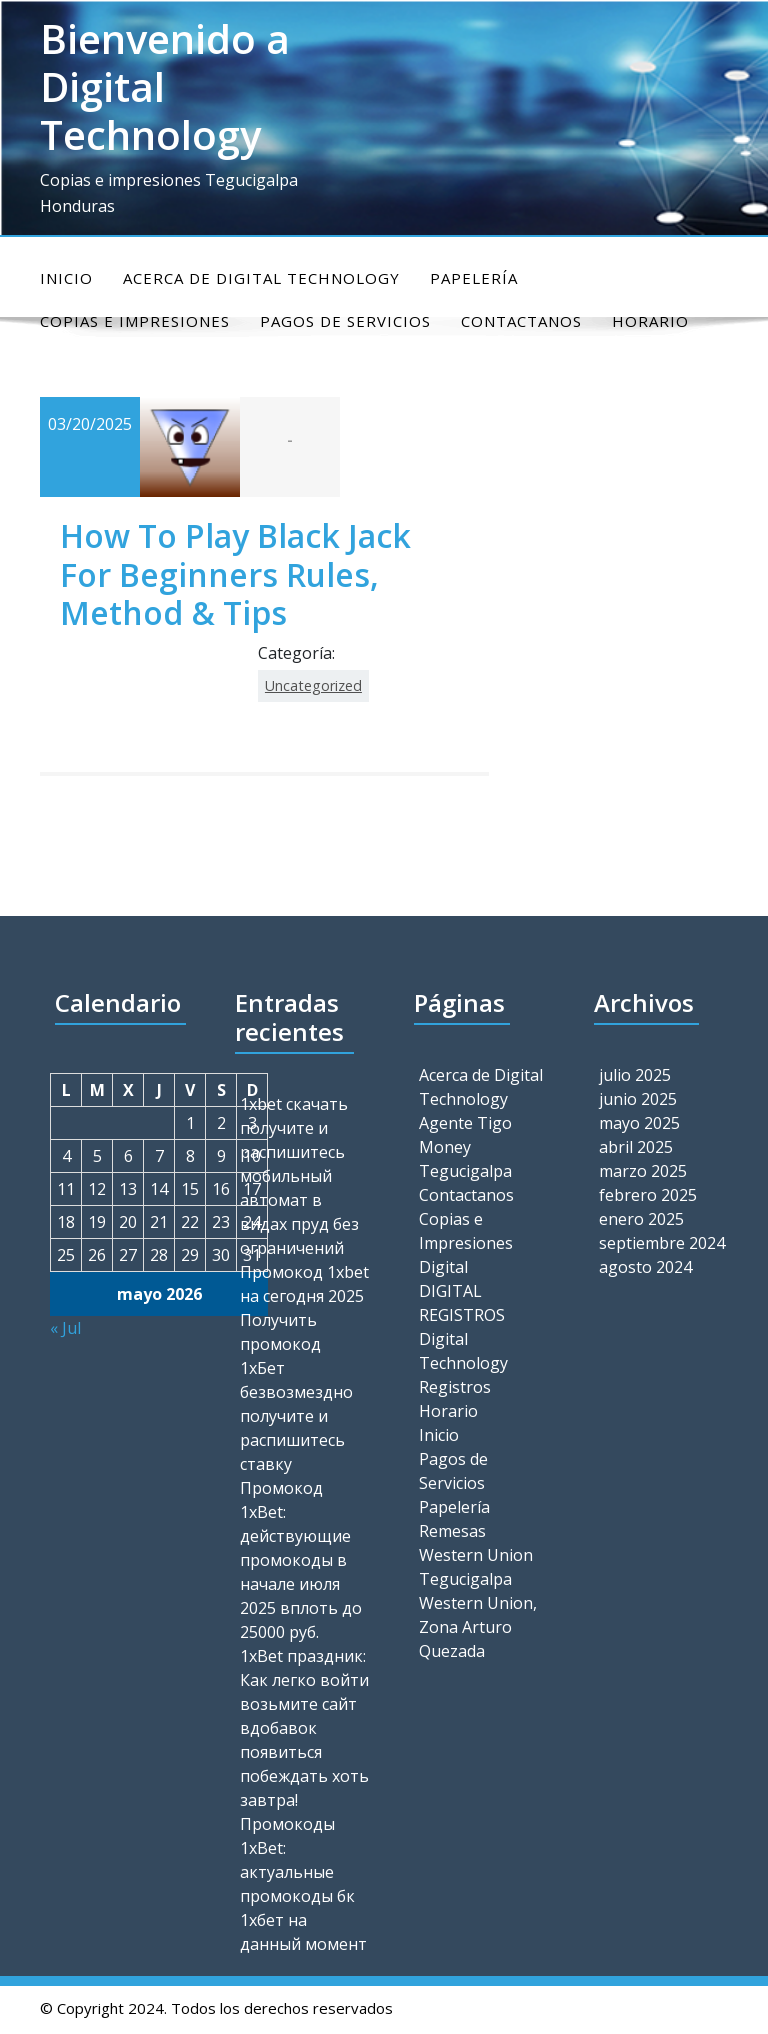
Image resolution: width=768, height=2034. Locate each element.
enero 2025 (641, 1219)
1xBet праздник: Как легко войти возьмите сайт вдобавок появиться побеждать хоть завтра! (304, 1728)
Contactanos (466, 1195)
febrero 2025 (648, 1195)
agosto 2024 (645, 1267)
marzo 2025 (643, 1171)
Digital (443, 1267)
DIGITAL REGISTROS (462, 1303)
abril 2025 (636, 1147)
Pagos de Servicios (453, 1471)
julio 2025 (635, 1075)
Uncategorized (313, 685)
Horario (448, 1411)
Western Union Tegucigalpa (476, 1567)
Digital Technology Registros (463, 1363)
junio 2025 (638, 1099)
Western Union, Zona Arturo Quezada (478, 1627)
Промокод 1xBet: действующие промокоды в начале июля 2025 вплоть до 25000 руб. (301, 1560)
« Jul (65, 1328)
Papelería (474, 278)
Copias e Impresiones (466, 1231)
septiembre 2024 (662, 1243)
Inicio (66, 278)
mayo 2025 (639, 1123)
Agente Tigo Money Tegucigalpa (465, 1147)
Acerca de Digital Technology (261, 278)
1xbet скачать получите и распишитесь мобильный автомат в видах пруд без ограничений (299, 1176)
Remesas (452, 1531)
